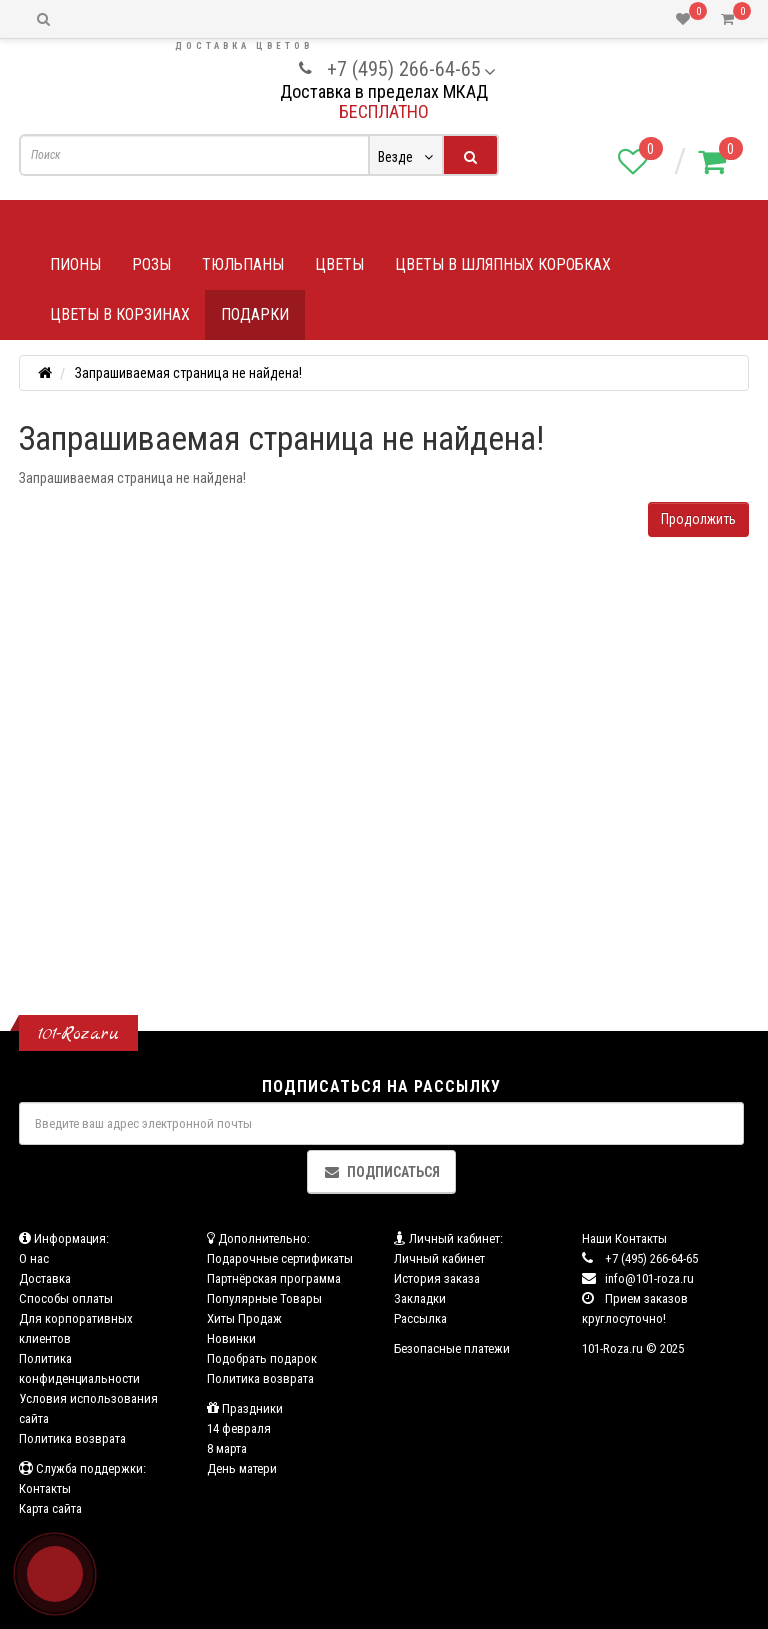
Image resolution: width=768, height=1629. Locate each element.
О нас (34, 1258)
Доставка (45, 1278)
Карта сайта (50, 1508)
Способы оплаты (66, 1298)
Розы (151, 264)
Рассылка (420, 1318)
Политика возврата (72, 1438)
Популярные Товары (264, 1298)
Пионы (75, 264)
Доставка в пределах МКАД (384, 91)
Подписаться (381, 1172)
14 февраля (239, 1428)
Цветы (339, 264)
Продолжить (698, 519)
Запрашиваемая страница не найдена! (188, 373)
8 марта (227, 1448)
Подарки (255, 314)
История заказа (437, 1278)
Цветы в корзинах (120, 314)
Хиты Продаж (244, 1318)
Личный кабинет (439, 1258)
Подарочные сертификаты (280, 1258)
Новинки (231, 1338)
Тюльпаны (243, 264)
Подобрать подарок (262, 1358)
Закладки (420, 1298)
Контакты (45, 1488)
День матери (242, 1468)
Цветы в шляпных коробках (503, 264)
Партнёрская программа (274, 1278)
